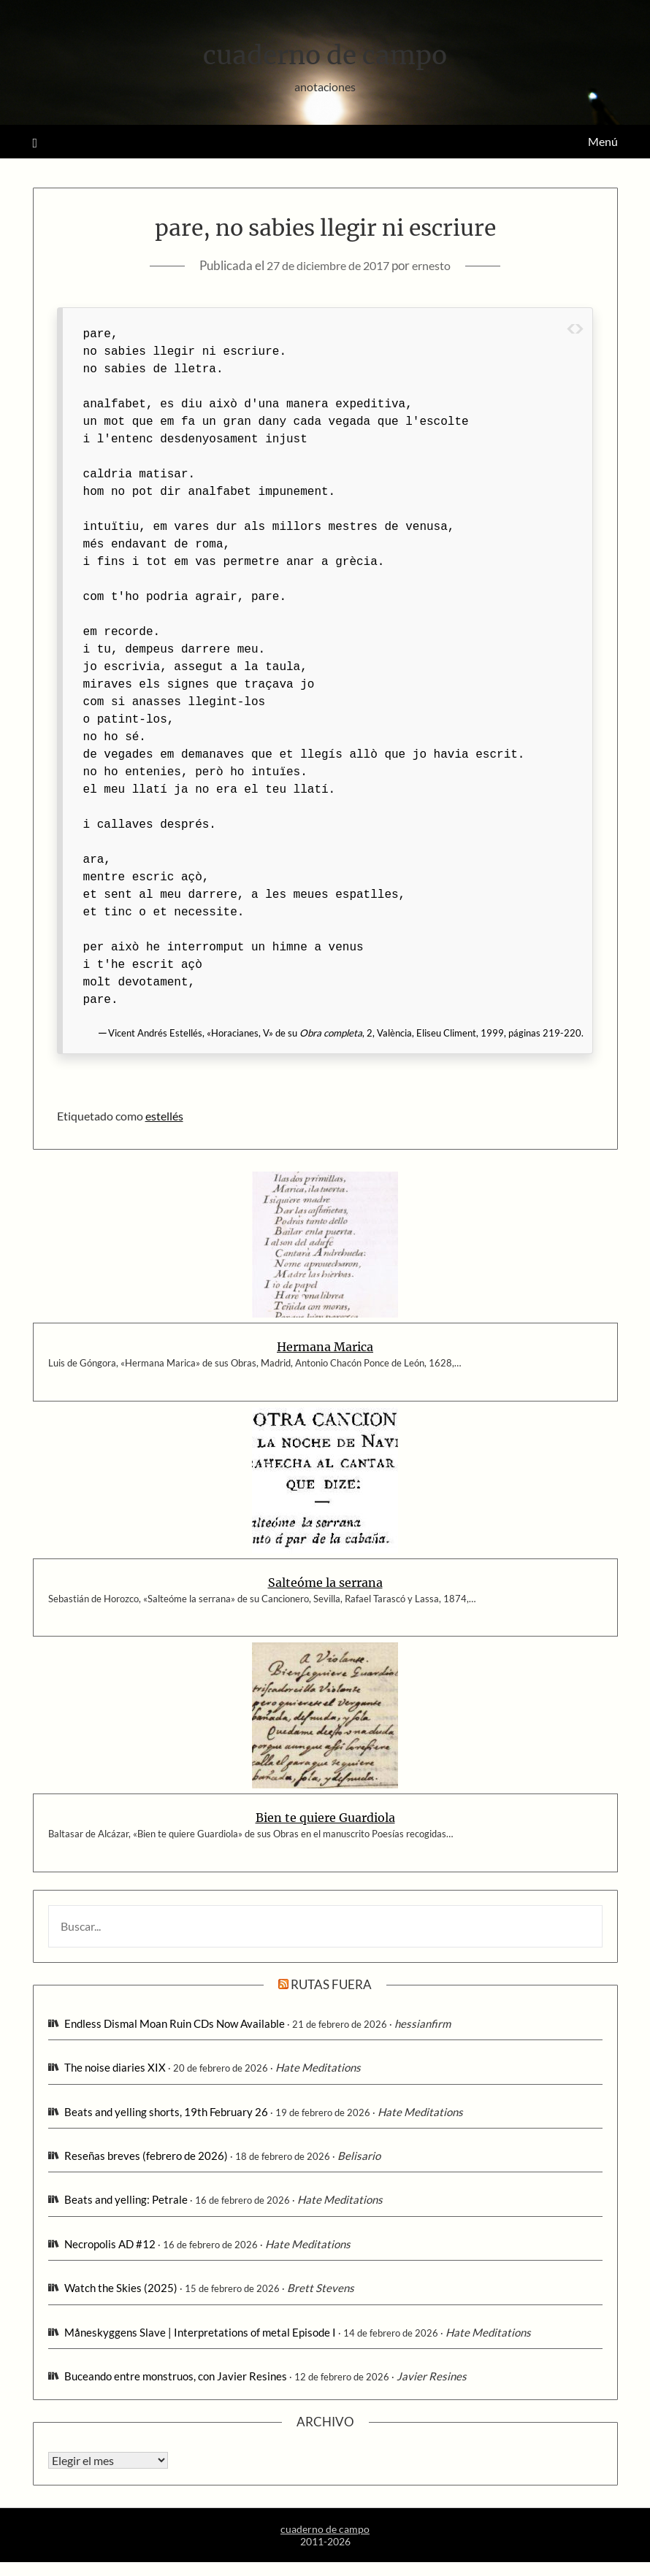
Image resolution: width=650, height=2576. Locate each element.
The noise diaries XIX (115, 2067)
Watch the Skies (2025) (120, 2287)
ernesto (437, 265)
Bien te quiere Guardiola (325, 1817)
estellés (164, 1116)
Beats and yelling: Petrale (126, 2199)
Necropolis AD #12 (110, 2243)
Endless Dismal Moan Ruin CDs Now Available (174, 2023)
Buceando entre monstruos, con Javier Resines (175, 2376)
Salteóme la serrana (325, 1582)
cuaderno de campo (325, 52)
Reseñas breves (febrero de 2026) (146, 2155)
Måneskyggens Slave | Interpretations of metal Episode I (200, 2332)
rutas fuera (331, 1984)
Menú (603, 141)
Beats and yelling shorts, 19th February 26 (166, 2111)
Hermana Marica (325, 1346)
